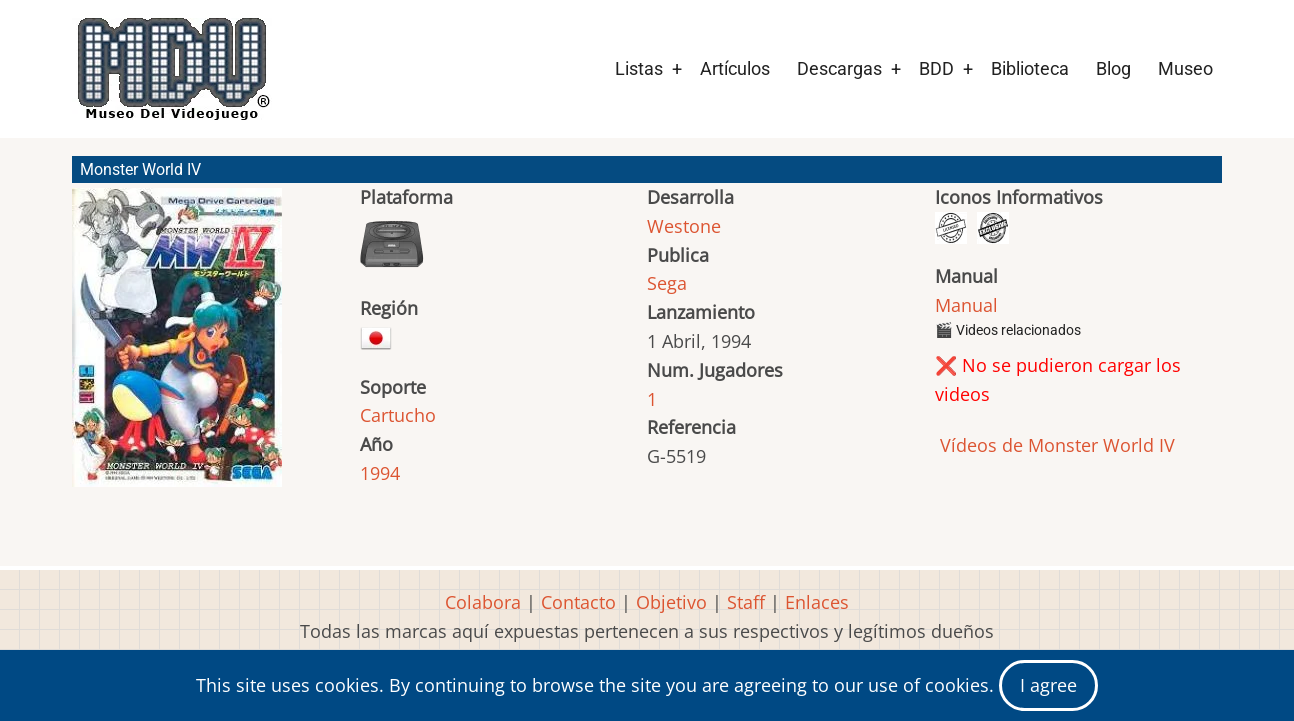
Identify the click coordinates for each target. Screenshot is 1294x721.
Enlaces (817, 602)
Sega (667, 283)
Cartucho (398, 415)
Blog (1113, 68)
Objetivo (671, 602)
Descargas (839, 68)
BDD (936, 68)
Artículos (735, 68)
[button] (177, 346)
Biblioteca (1030, 68)
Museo (1185, 68)
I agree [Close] (1048, 685)
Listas (639, 68)
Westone (684, 226)
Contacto (578, 602)
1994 (380, 473)
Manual (966, 305)
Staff (746, 602)
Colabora (483, 602)
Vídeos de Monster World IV (1055, 445)
